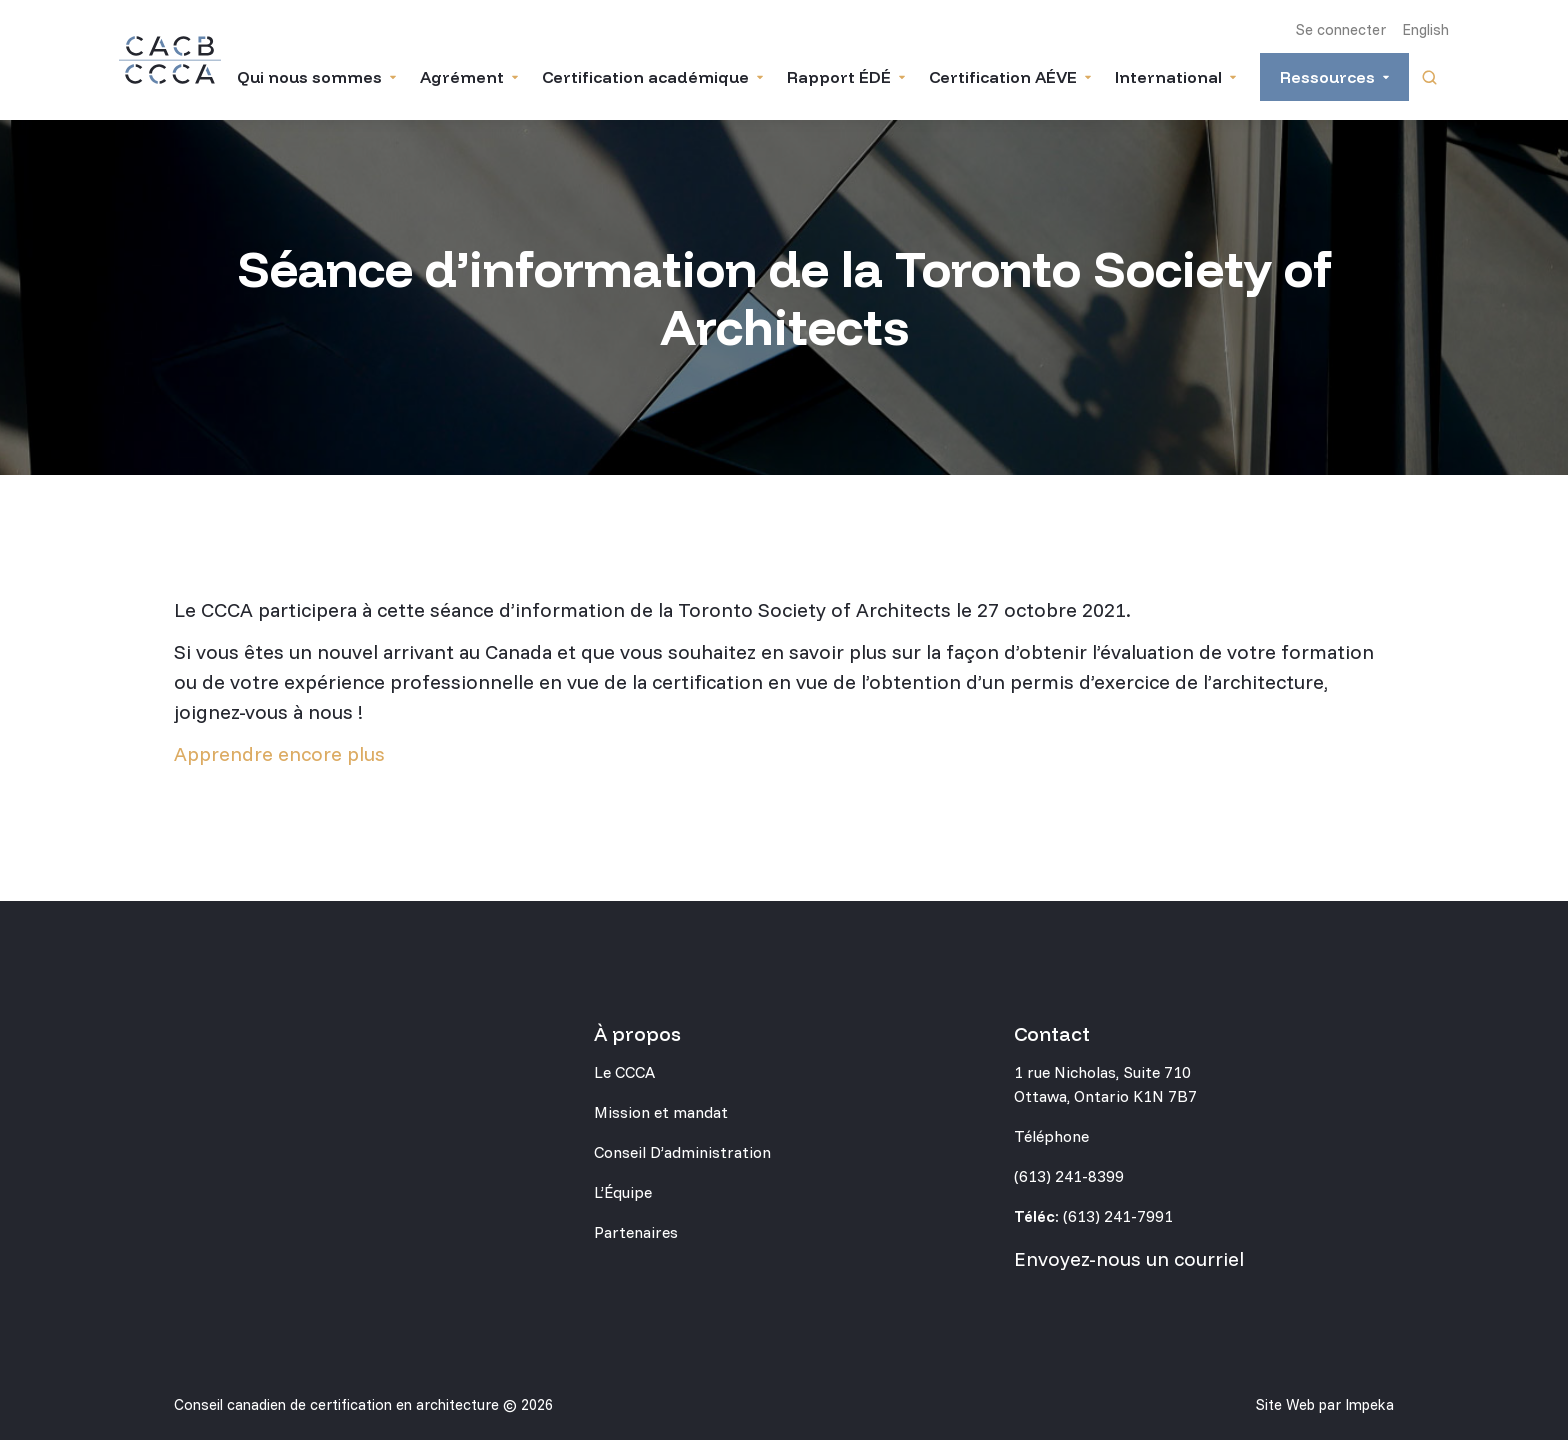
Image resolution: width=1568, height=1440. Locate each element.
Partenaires (636, 1232)
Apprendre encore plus (279, 753)
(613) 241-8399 (1069, 1176)
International (1168, 77)
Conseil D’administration (682, 1152)
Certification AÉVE (1003, 77)
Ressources (1327, 77)
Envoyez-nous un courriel (1129, 1258)
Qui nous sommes (309, 77)
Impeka (1369, 1404)
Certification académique (645, 77)
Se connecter (1341, 29)
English (1425, 29)
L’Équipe (623, 1192)
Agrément (462, 77)
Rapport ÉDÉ (839, 77)
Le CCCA (624, 1072)
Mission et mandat (661, 1112)
